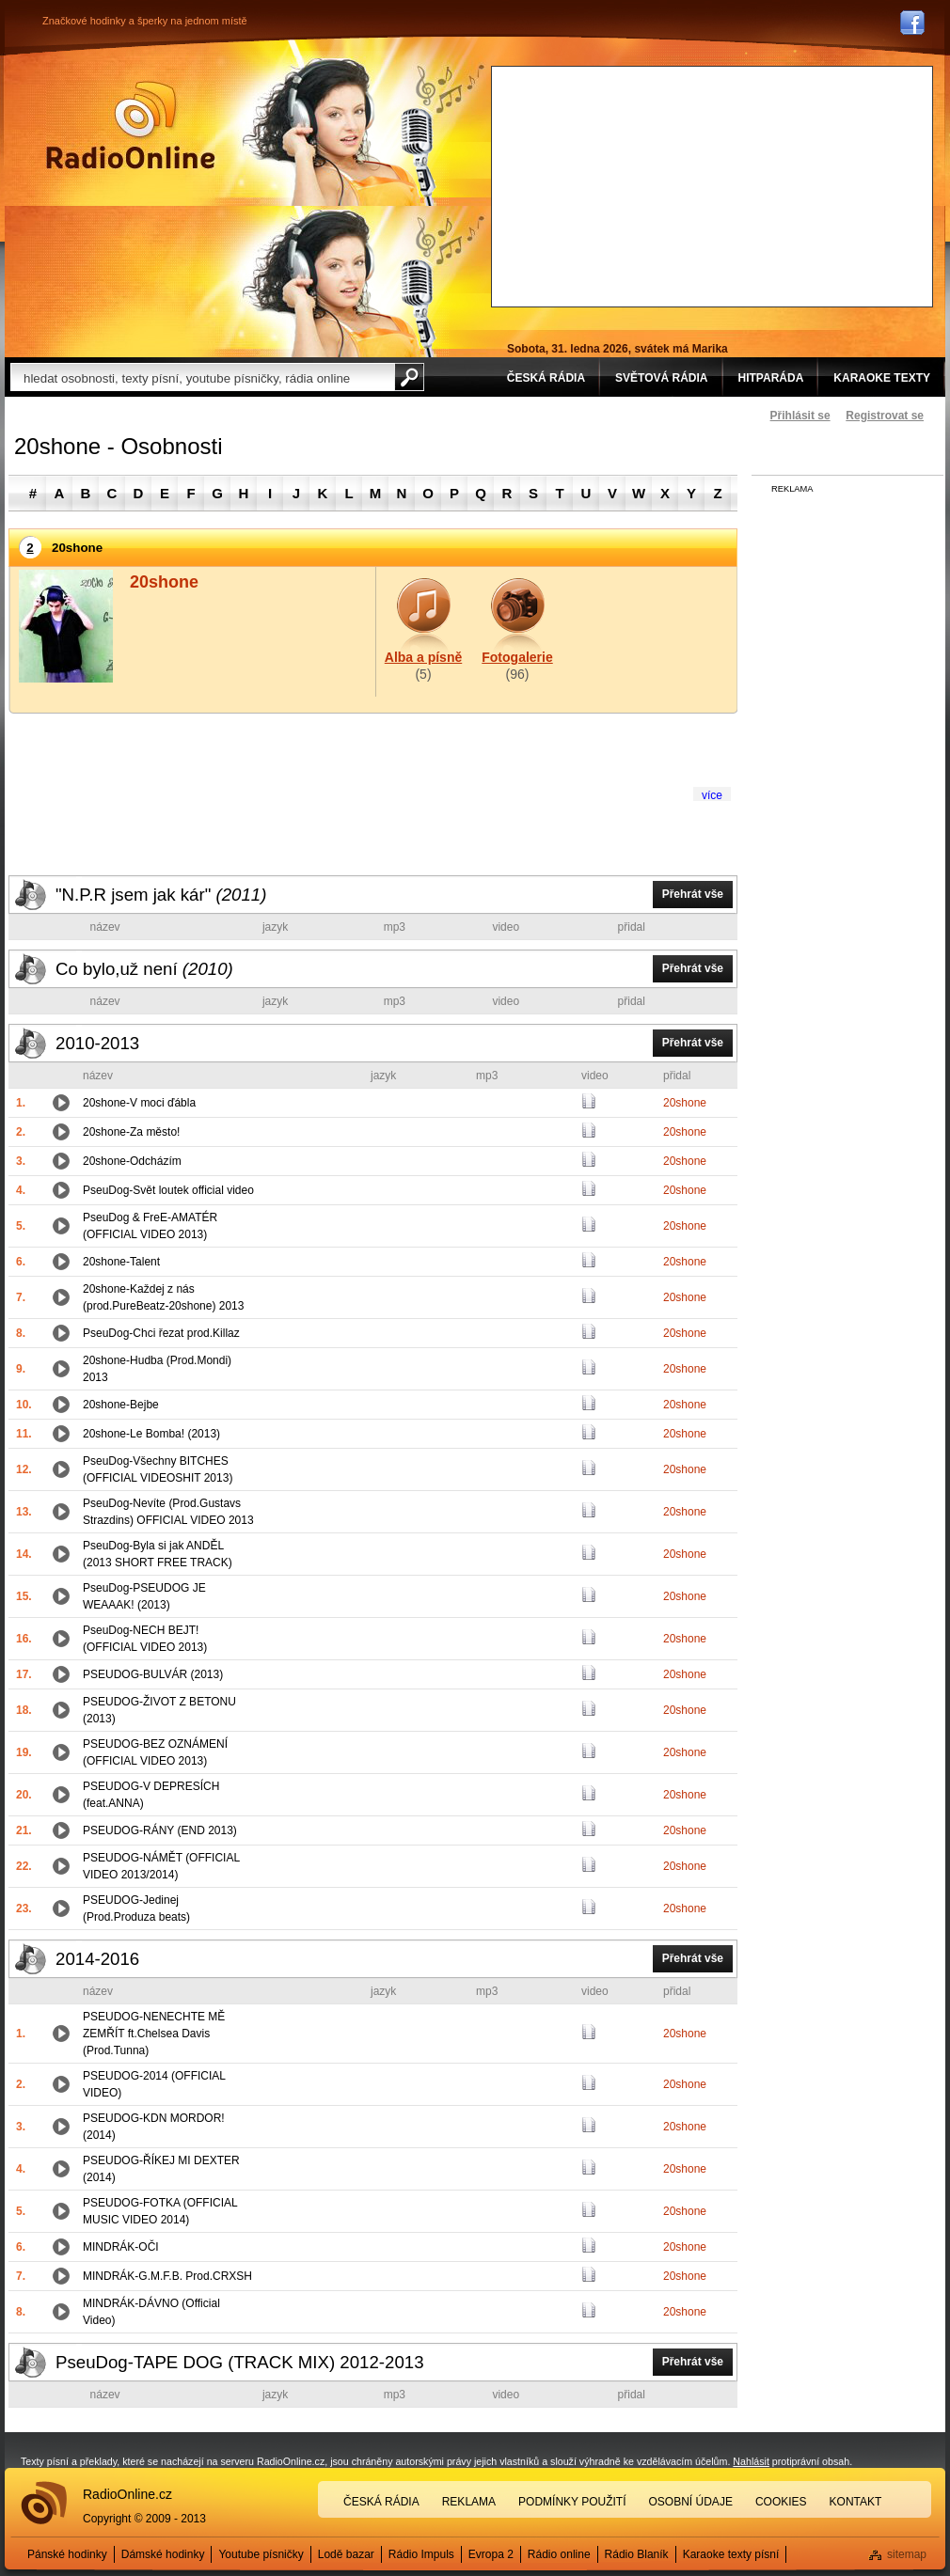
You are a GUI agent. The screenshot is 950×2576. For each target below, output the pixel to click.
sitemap (906, 2554)
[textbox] (202, 377)
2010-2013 (97, 1043)
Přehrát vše (692, 894)
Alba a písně (423, 657)
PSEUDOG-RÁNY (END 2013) (160, 1830)
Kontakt (856, 2501)
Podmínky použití (571, 2501)
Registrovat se (885, 415)
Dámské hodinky (163, 2554)
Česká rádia (381, 2501)
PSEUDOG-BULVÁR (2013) (153, 1674)
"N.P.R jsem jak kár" (160, 894)
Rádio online (559, 2554)
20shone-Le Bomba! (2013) (151, 1433)
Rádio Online (130, 125)
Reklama (469, 2501)
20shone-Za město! (131, 1132)
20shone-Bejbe (121, 1404)
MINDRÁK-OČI (121, 2247)
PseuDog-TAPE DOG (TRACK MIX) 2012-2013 (239, 2362)
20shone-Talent (121, 1261)
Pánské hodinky (67, 2554)
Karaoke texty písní (731, 2554)
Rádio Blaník (637, 2554)
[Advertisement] (609, 184)
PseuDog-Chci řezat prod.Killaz (161, 1333)
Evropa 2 (491, 2554)
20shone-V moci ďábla (139, 1102)
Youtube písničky (260, 2554)
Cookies (781, 2501)
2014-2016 (97, 1959)
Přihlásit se (800, 415)
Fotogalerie (517, 657)
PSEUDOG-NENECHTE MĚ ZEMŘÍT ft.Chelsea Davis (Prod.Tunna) (154, 2033)
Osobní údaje (691, 2501)
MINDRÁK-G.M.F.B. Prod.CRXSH (167, 2276)
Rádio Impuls (421, 2554)
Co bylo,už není (144, 969)
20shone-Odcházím (132, 1161)
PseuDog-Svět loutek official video (168, 1190)
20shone (684, 1102)
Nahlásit (751, 2461)
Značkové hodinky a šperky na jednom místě (144, 20)
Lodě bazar (346, 2554)
